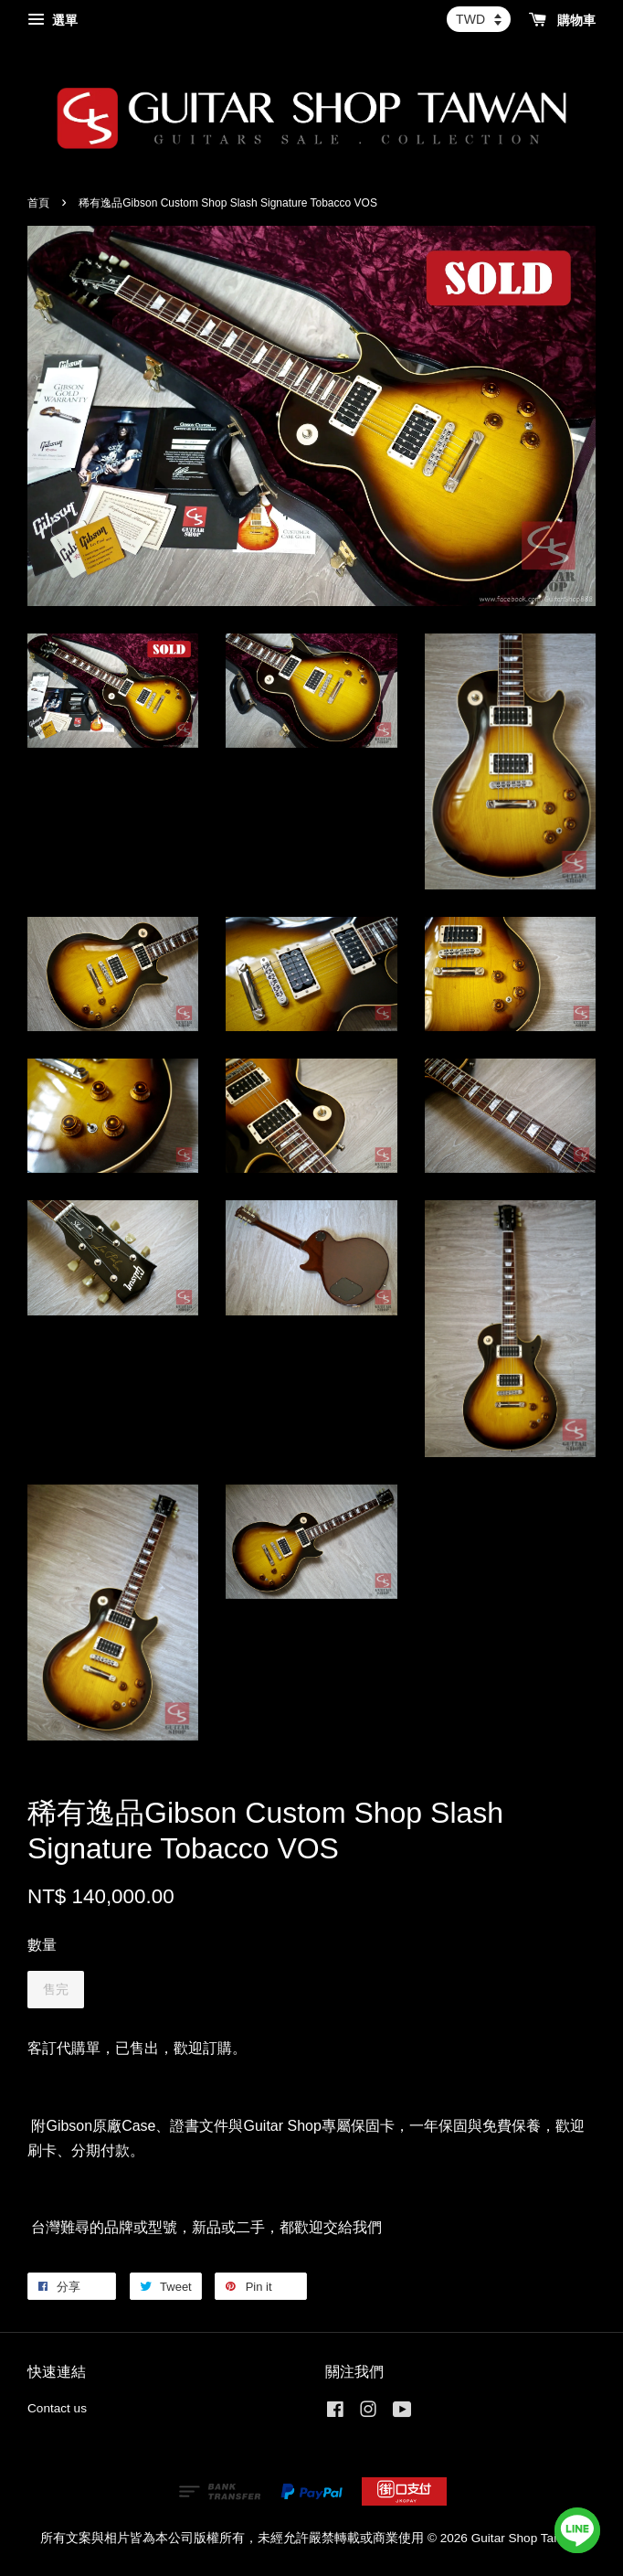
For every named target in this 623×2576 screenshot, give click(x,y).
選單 (52, 20)
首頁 (38, 203)
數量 (42, 1945)
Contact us (57, 2408)
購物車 (562, 20)
